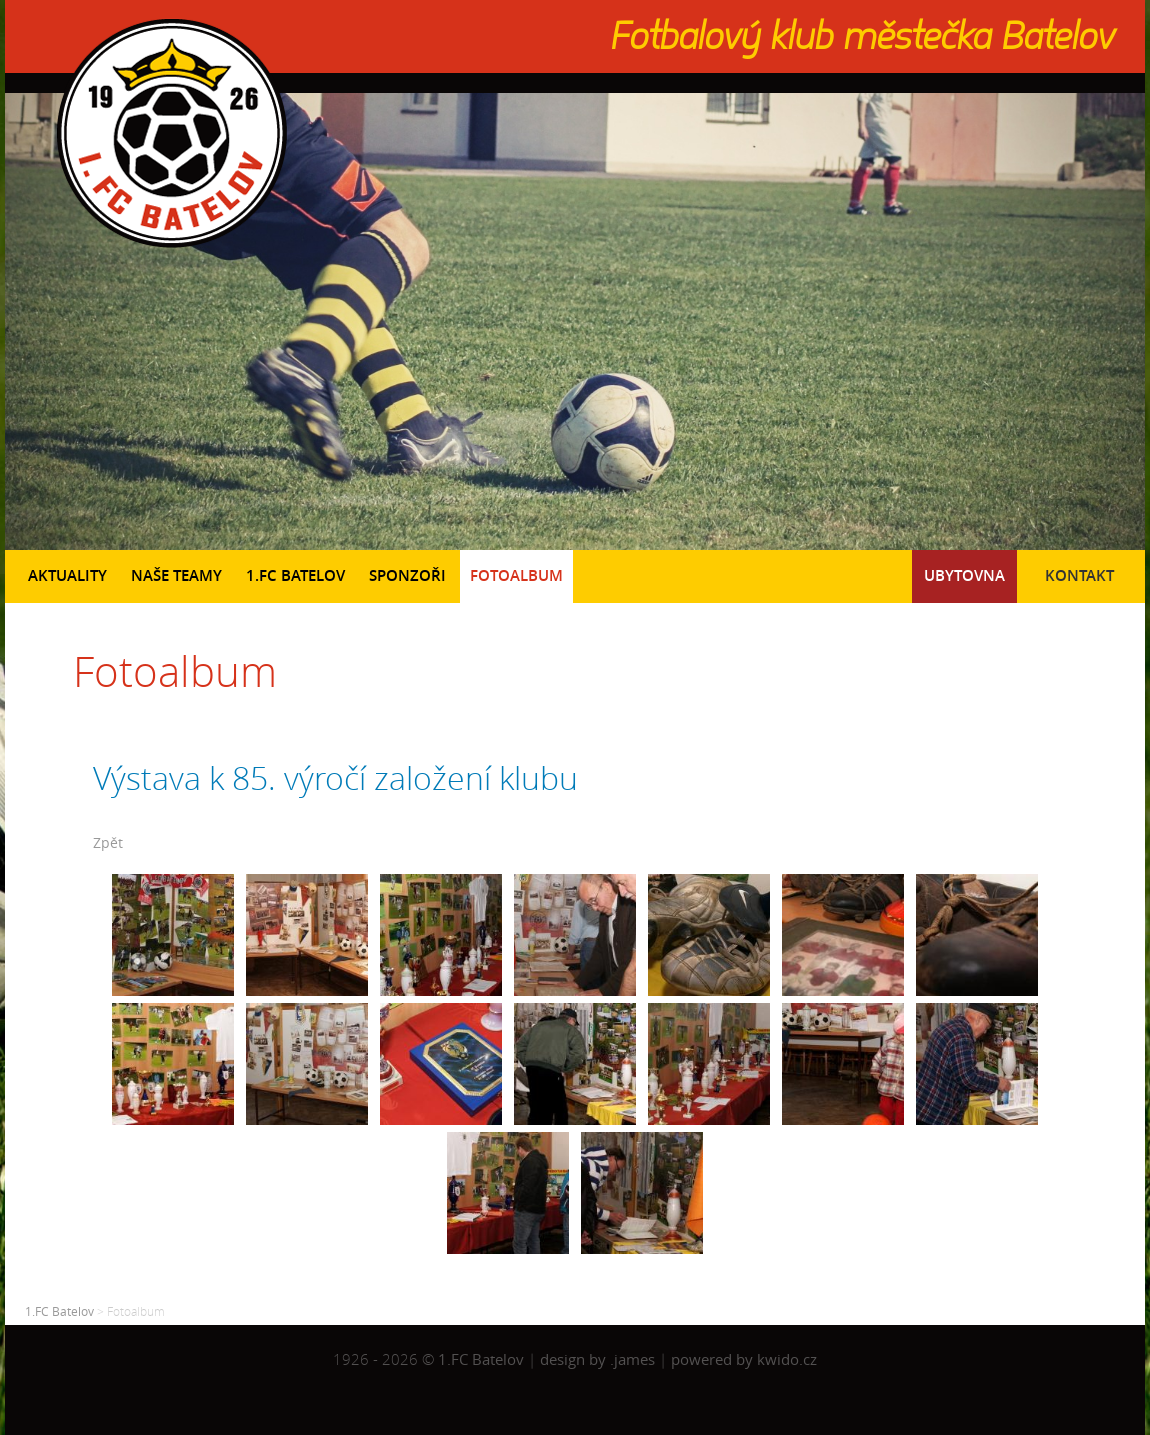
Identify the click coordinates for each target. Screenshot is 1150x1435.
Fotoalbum (516, 575)
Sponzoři (407, 575)
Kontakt (1079, 575)
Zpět (108, 842)
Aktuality (67, 575)
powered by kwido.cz (744, 1359)
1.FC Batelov (295, 575)
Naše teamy (176, 575)
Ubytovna (964, 575)
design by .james (599, 1359)
